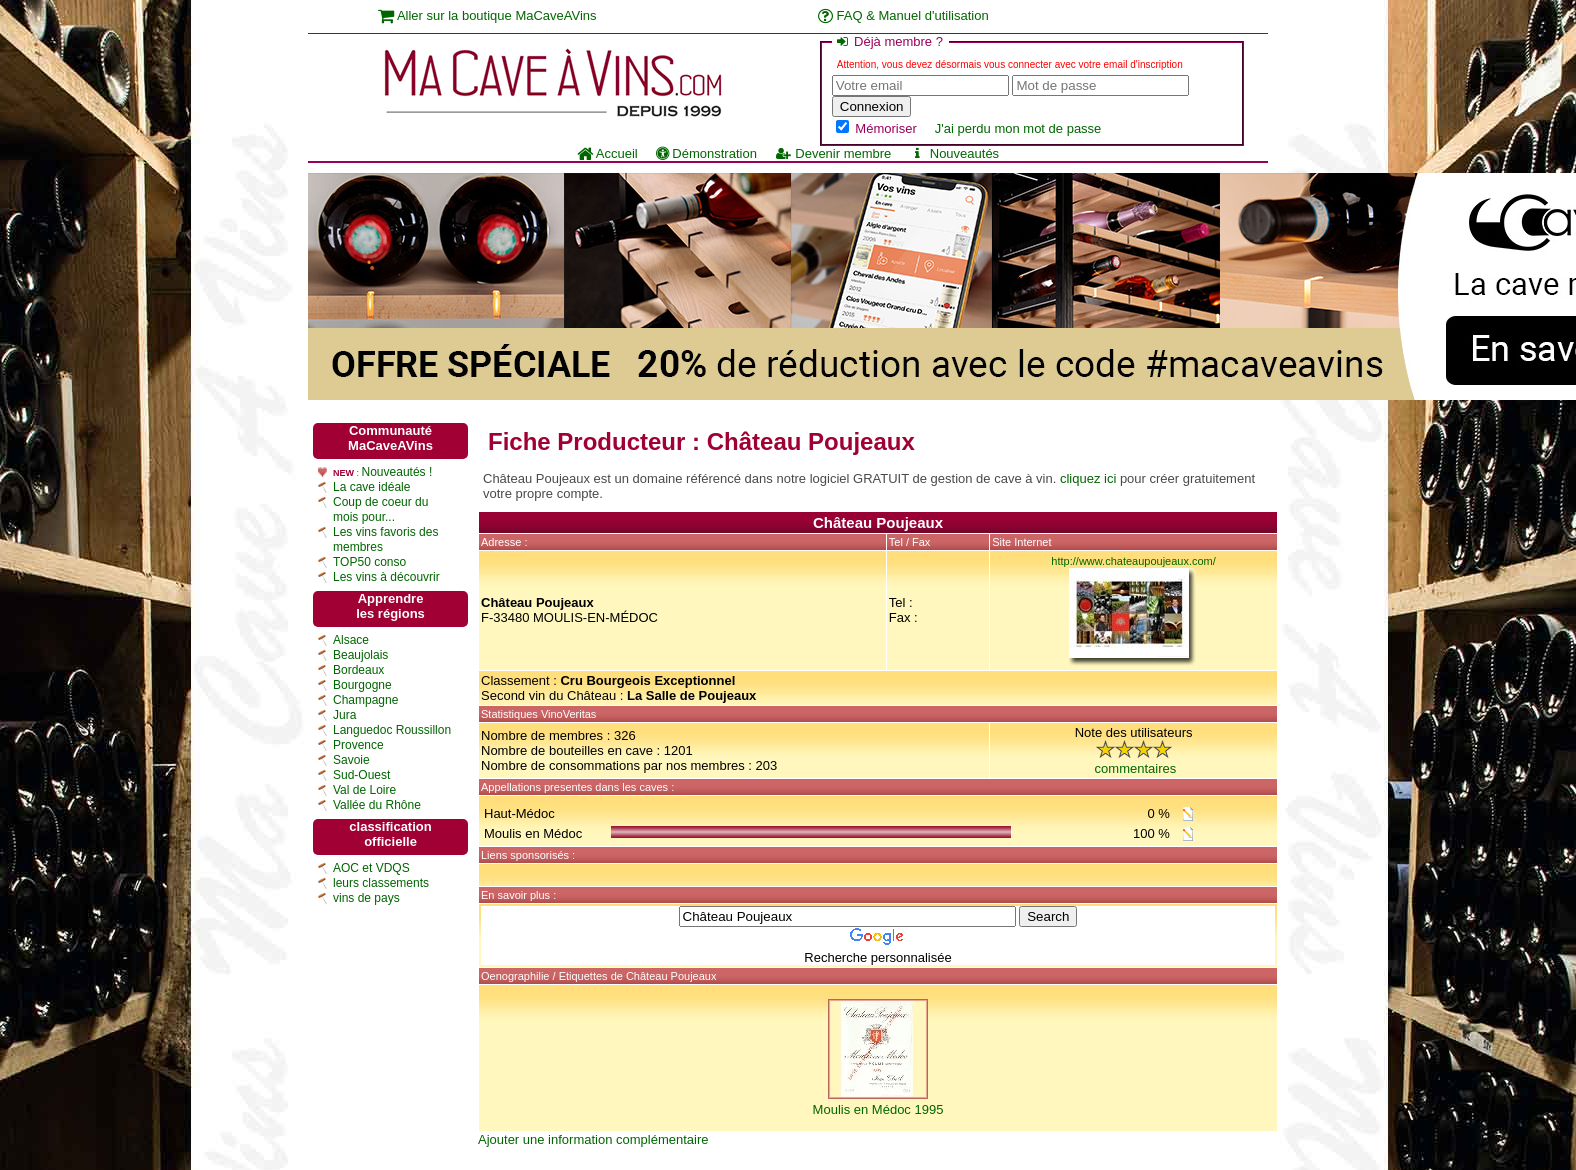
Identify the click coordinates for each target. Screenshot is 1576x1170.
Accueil (607, 153)
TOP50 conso (369, 562)
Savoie (351, 760)
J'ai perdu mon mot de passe (1018, 128)
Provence (358, 745)
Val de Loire (364, 790)
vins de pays (366, 898)
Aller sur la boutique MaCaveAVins (487, 15)
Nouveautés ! (397, 472)
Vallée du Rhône (377, 805)
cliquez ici (1088, 478)
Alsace (351, 640)
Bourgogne (362, 685)
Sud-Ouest (361, 775)
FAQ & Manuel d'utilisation (903, 15)
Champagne (365, 700)
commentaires (1136, 768)
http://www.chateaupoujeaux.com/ (1133, 561)
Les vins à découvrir (386, 577)
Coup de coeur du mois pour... (380, 509)
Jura (344, 715)
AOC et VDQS (371, 868)
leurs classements (381, 883)
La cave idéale (371, 487)
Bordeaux (358, 670)
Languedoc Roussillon (392, 730)
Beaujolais (360, 655)
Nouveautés (954, 153)
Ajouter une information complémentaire (593, 1139)
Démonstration (706, 153)
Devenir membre (833, 153)
